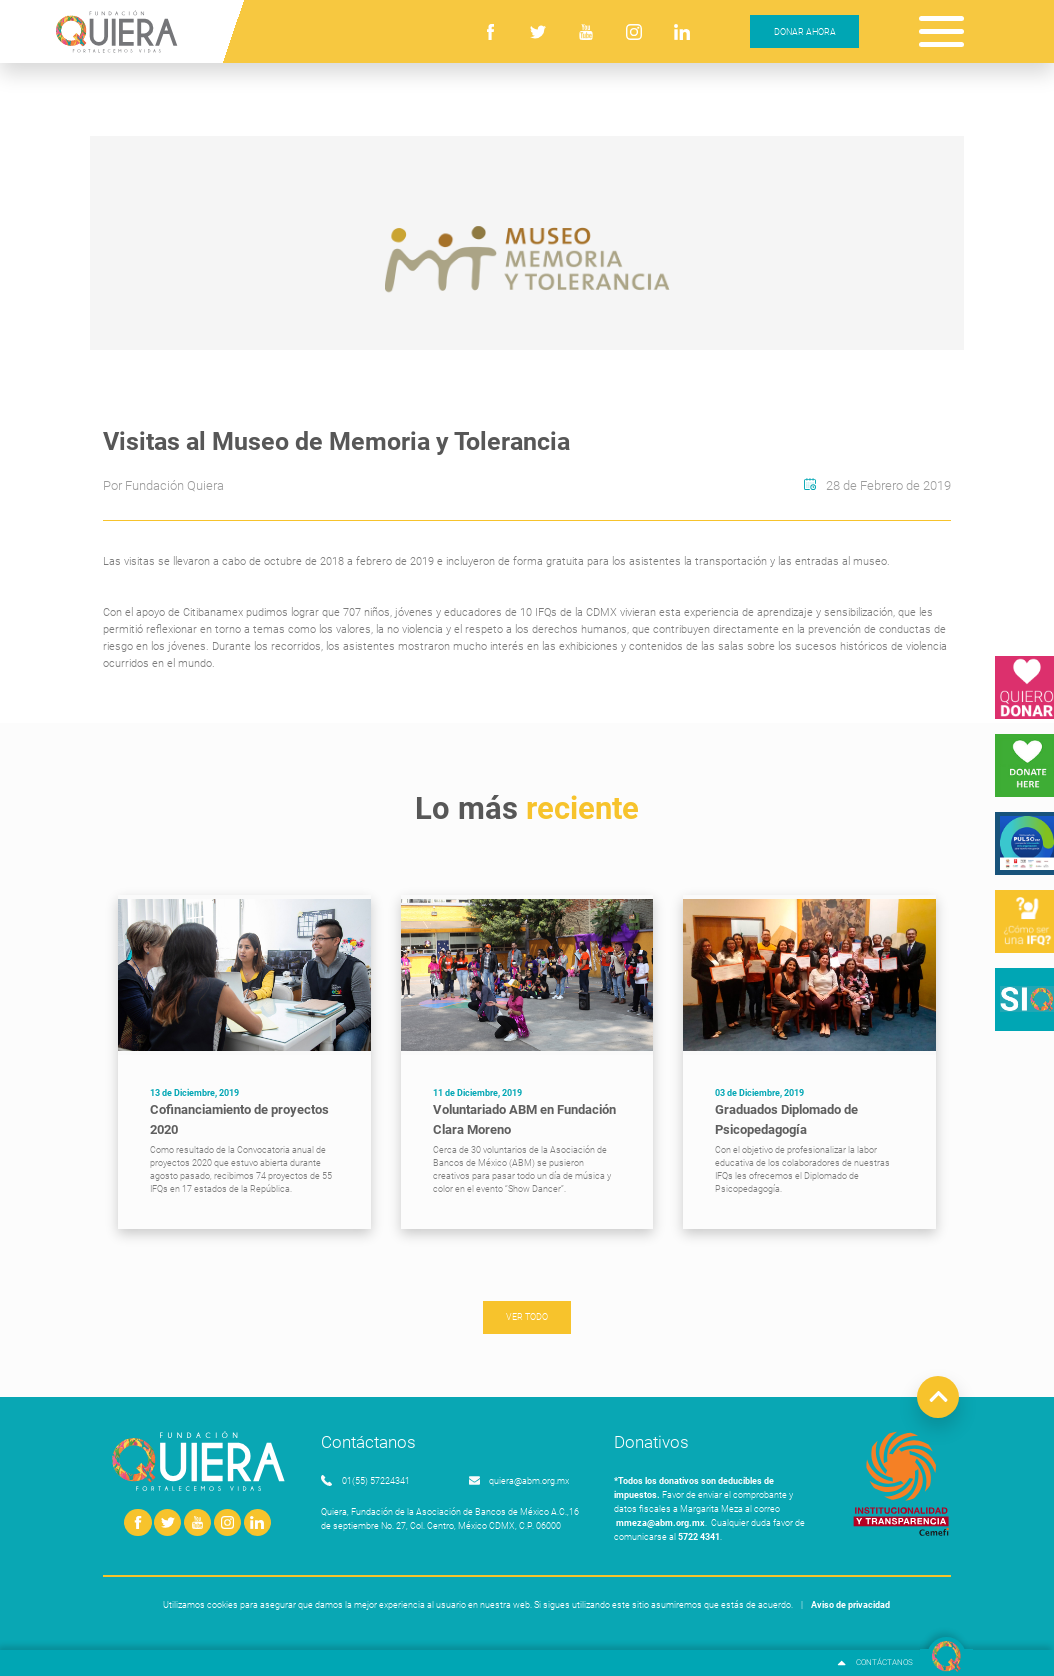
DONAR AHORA (805, 31)
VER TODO (527, 1316)
